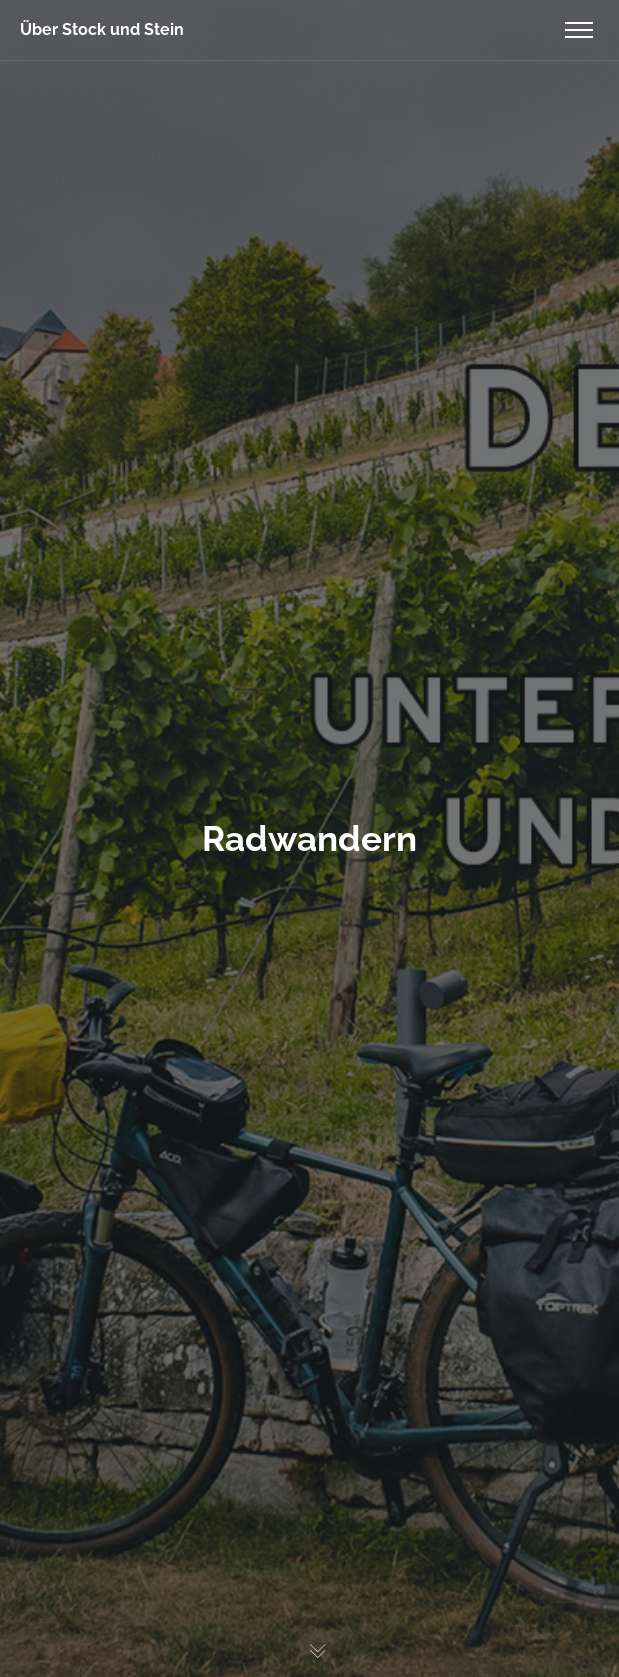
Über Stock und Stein (102, 29)
